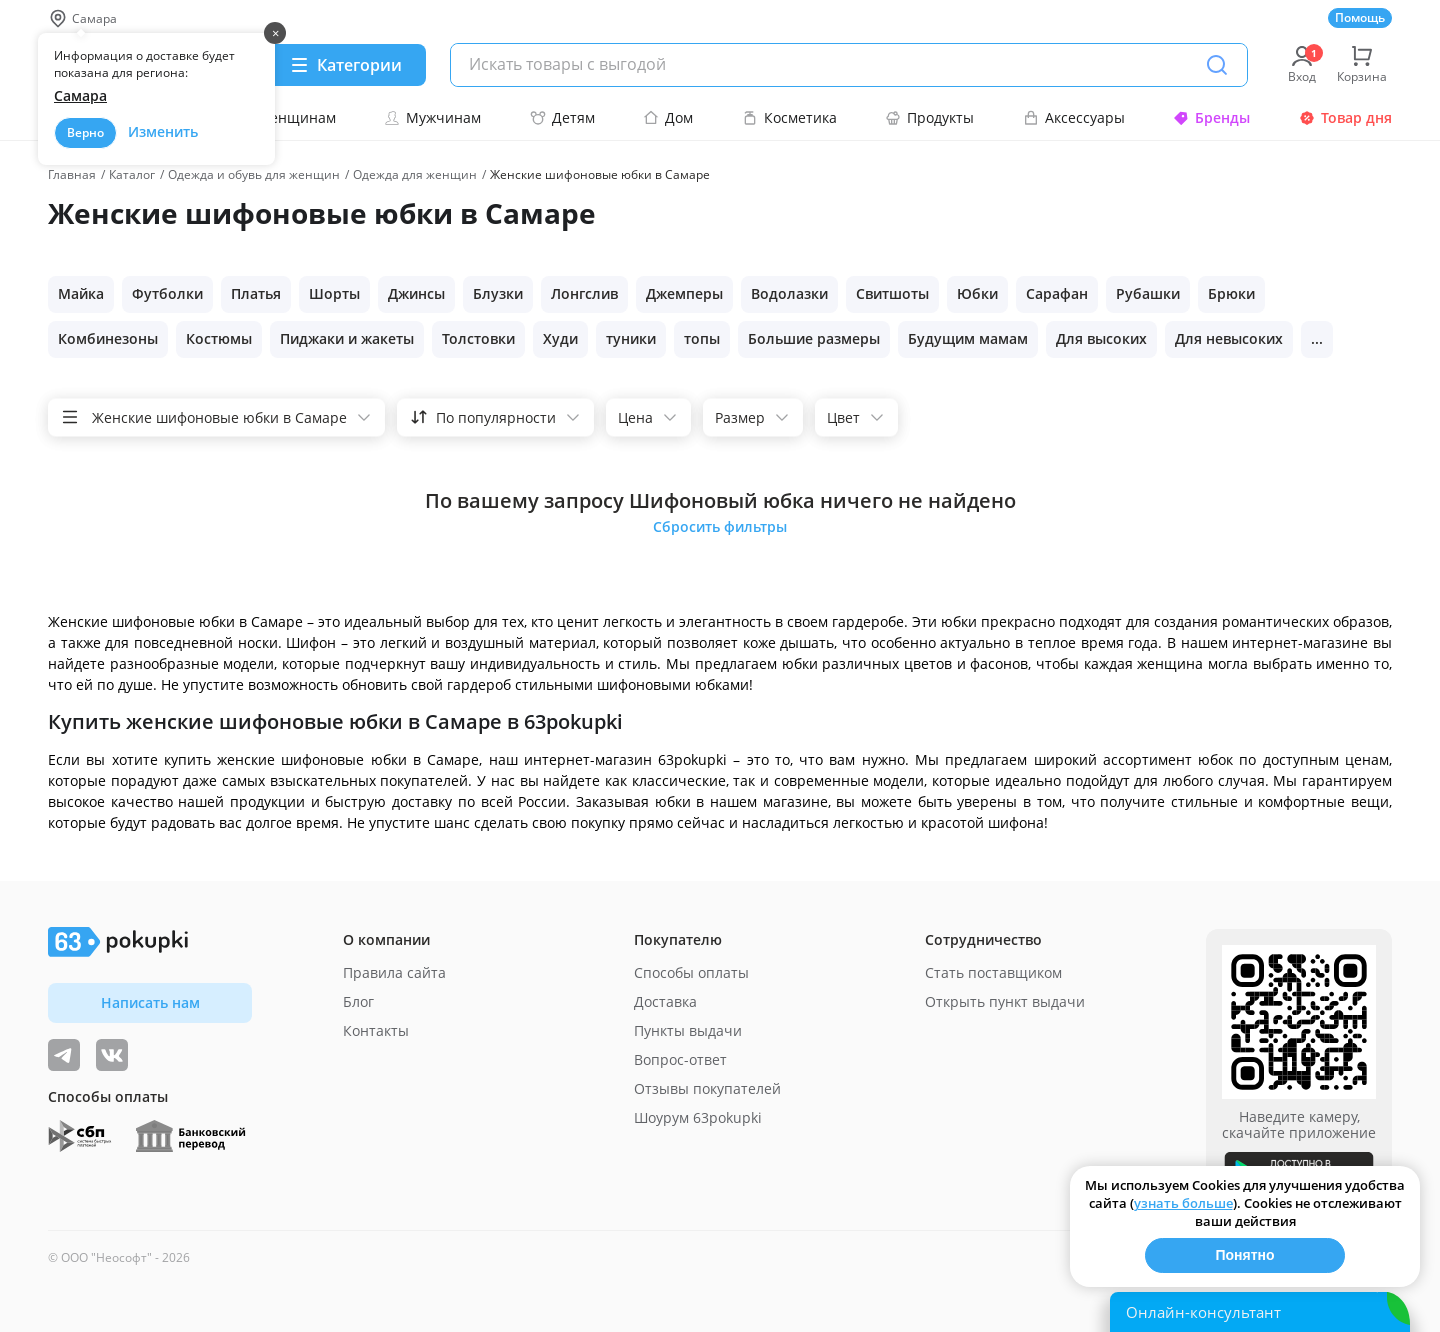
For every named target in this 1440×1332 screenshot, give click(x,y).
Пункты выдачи (688, 1030)
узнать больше (1183, 1203)
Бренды (1211, 117)
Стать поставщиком (993, 972)
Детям (562, 117)
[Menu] (345, 65)
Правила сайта (394, 972)
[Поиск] (1217, 65)
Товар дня (1345, 117)
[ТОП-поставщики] (112, 1055)
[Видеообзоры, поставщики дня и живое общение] (64, 1055)
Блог (358, 1001)
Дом (668, 117)
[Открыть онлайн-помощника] (1260, 1312)
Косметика (789, 117)
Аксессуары (1074, 117)
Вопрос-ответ (680, 1059)
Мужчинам (432, 117)
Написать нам (150, 1002)
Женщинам (286, 117)
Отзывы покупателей (707, 1088)
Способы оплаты (691, 972)
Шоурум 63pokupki (698, 1117)
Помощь (1360, 17)
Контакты (376, 1030)
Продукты (929, 117)
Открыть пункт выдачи (1005, 1001)
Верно (85, 132)
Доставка (665, 1001)
